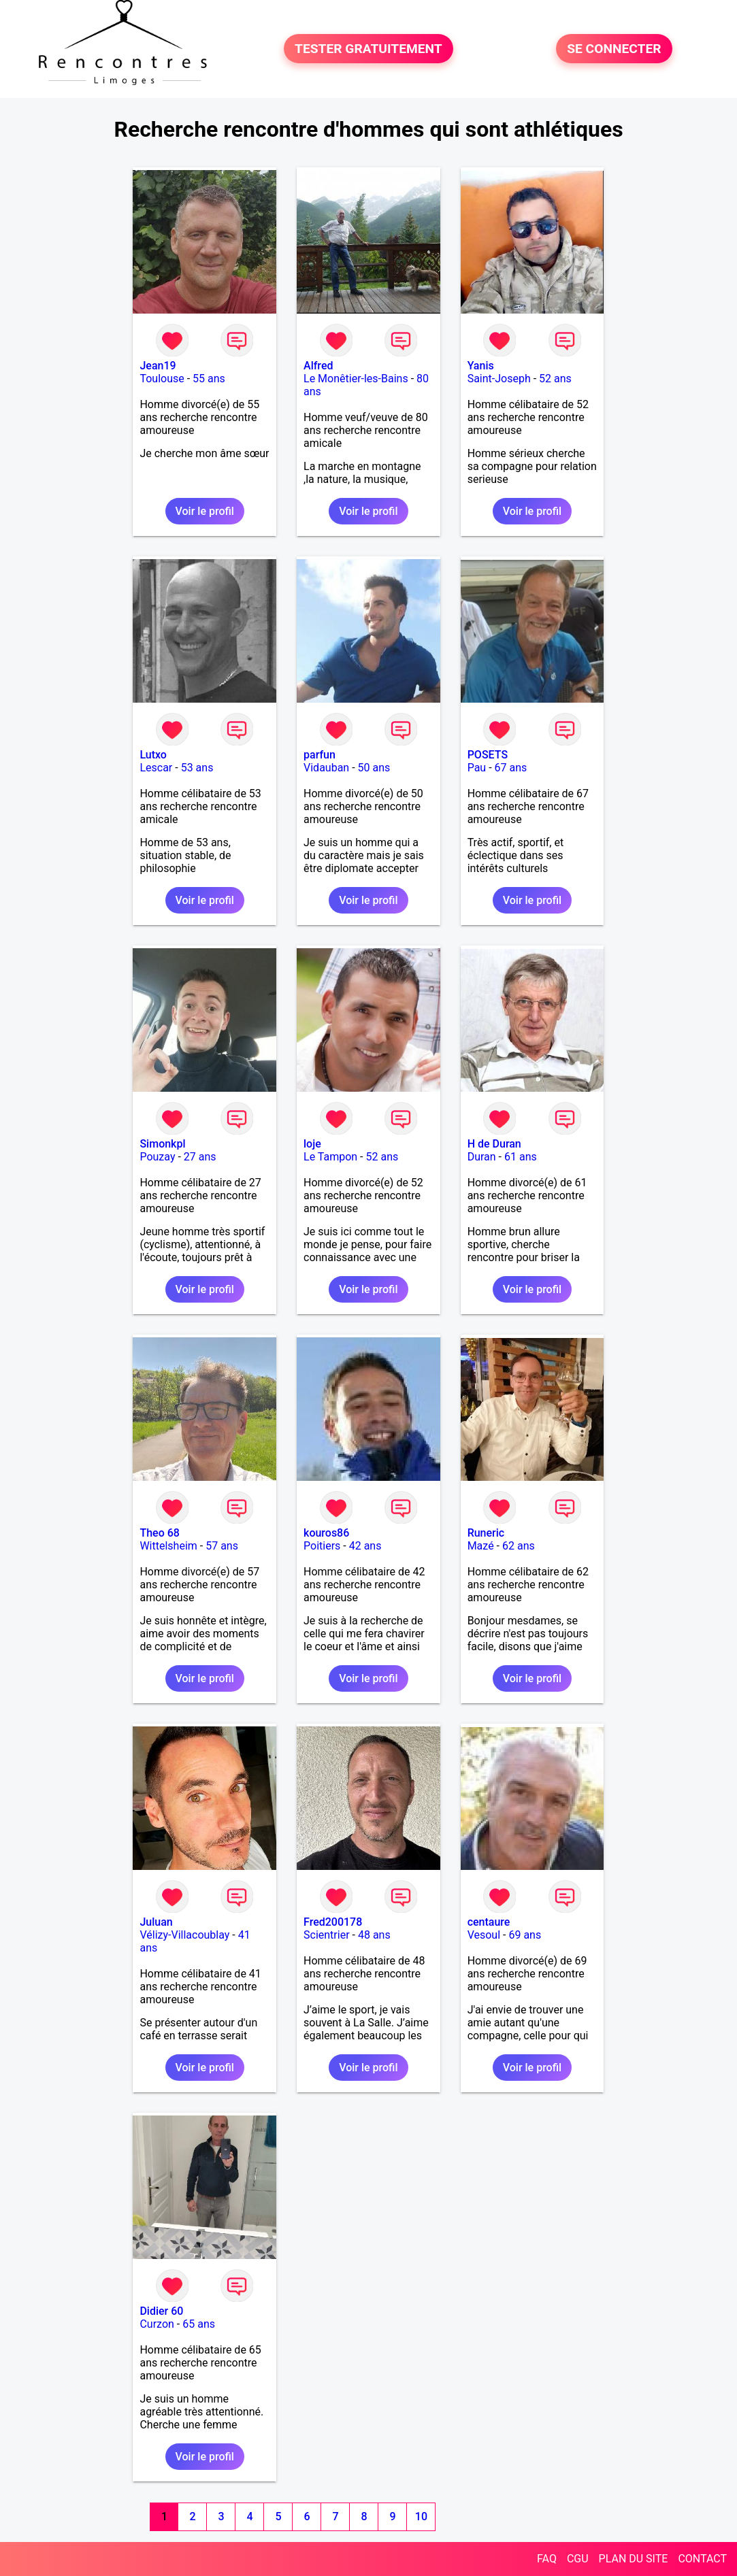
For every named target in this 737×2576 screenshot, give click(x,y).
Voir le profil (205, 511)
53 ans (197, 767)
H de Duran (494, 1143)
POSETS (488, 754)
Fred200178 (333, 1922)
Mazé (481, 1545)
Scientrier (327, 1934)
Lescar (156, 767)
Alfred (318, 365)
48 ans (374, 1934)
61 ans (520, 1156)
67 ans (511, 767)
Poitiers (322, 1545)
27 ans (200, 1156)
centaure (489, 1922)
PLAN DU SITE (633, 2558)
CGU (578, 2558)
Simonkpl (162, 1143)
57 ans (222, 1545)
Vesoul (484, 1934)
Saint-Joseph (499, 378)
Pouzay (157, 1156)
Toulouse (162, 378)
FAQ (547, 2558)
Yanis (481, 365)
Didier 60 (161, 2311)
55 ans (209, 378)
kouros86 (326, 1532)
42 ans (365, 1545)
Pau (477, 767)
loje (312, 1143)
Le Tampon (330, 1156)
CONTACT (702, 2558)
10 (421, 2516)
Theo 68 (159, 1532)
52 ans (555, 378)
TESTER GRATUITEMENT (368, 48)
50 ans (374, 767)
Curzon (157, 2324)
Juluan (156, 1922)
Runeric (486, 1532)
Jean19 (158, 365)
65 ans (198, 2324)
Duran (482, 1156)
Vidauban (326, 767)
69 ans (524, 1934)
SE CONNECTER (614, 48)
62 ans (518, 1545)
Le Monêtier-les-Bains (356, 378)
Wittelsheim (168, 1545)
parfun (319, 754)
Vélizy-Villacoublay (184, 1934)
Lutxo (153, 754)
